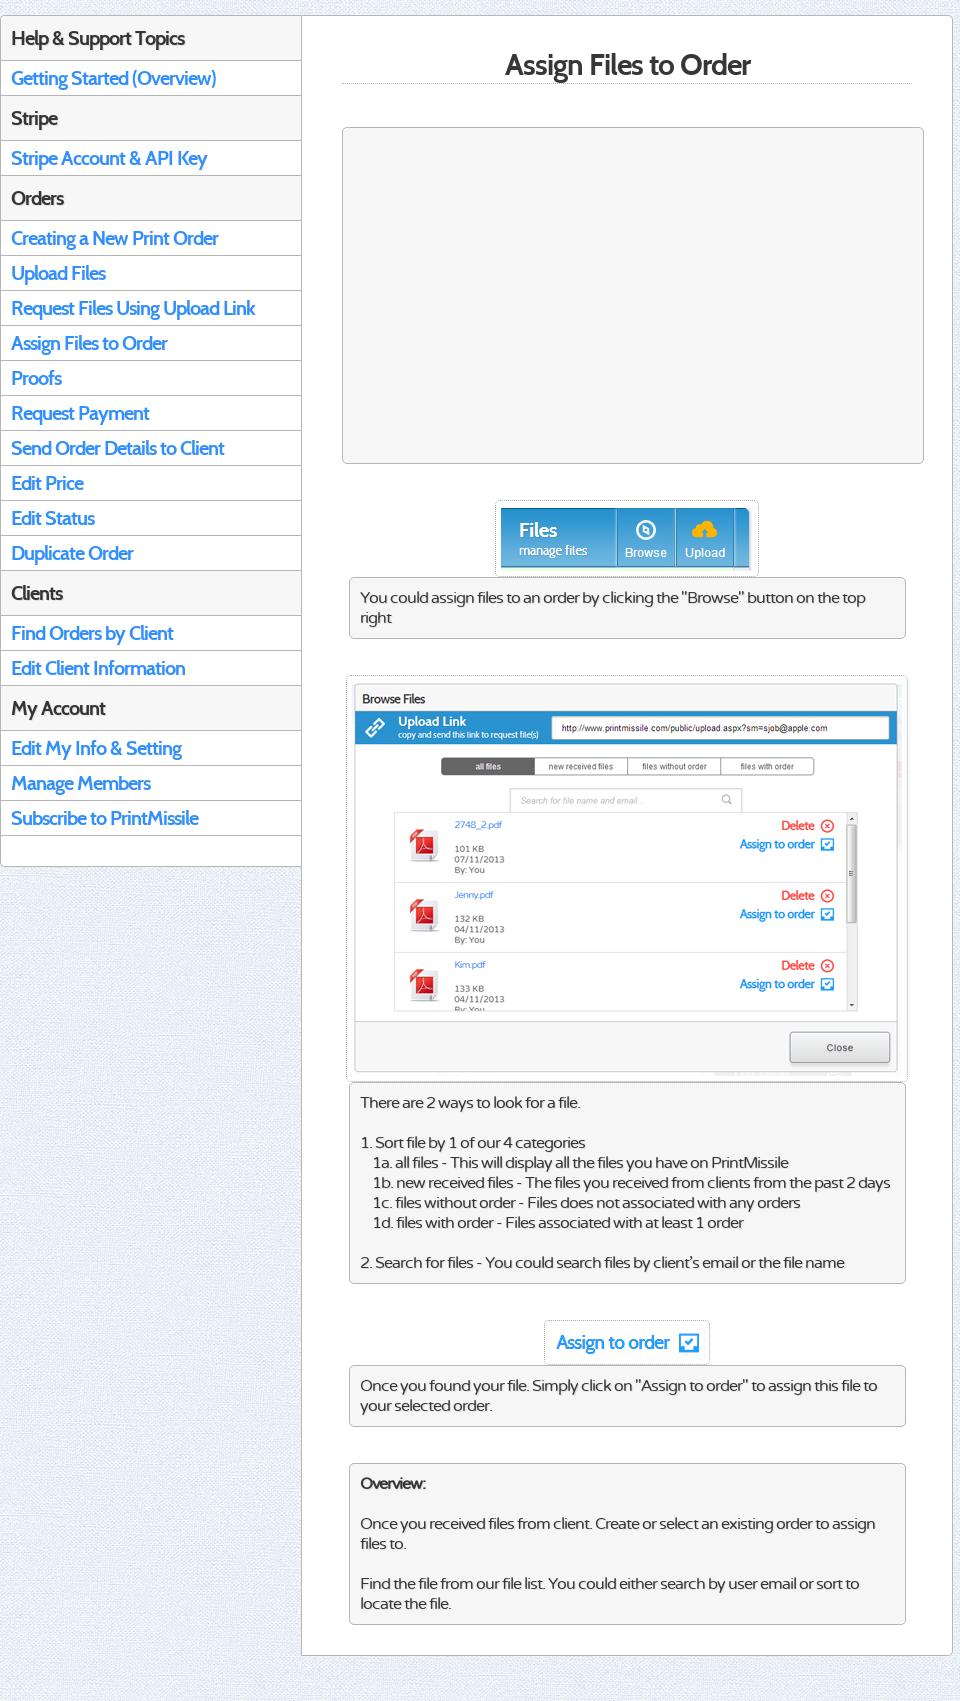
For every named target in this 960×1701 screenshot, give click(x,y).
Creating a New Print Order (114, 238)
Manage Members (80, 783)
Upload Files (58, 273)
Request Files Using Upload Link (133, 308)
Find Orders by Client (92, 633)
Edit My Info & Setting (96, 748)
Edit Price (47, 483)
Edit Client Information (98, 668)
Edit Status (52, 518)
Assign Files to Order (89, 343)
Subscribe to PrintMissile (104, 818)
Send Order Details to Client (117, 448)
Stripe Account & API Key (109, 158)
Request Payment (80, 413)
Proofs (36, 378)
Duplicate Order (72, 553)
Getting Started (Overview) (113, 78)
